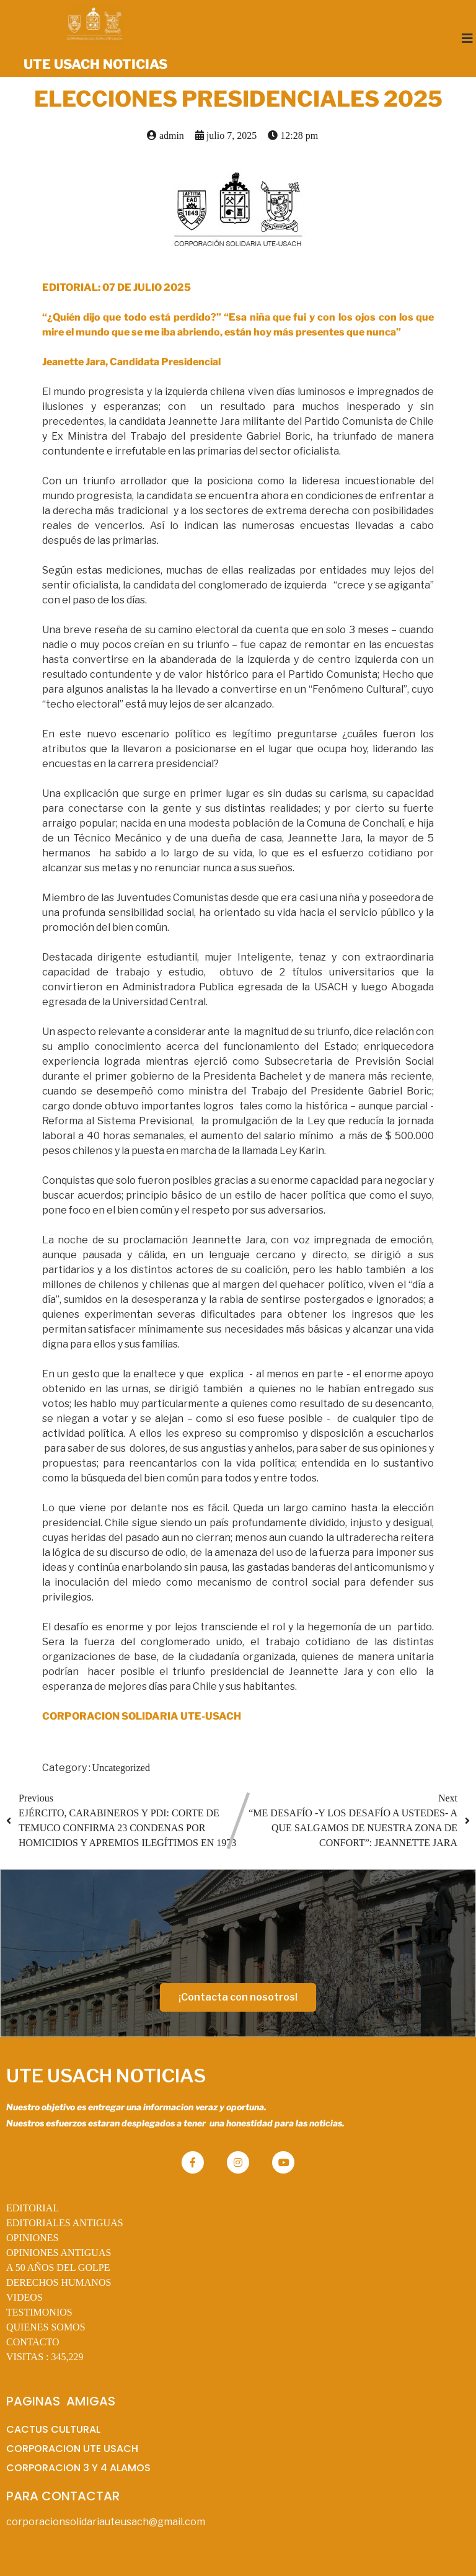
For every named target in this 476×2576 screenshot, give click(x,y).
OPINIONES (32, 2237)
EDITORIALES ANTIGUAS (64, 2223)
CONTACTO (33, 2342)
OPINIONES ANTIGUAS (58, 2252)
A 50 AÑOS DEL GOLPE (58, 2267)
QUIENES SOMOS (46, 2327)
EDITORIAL (32, 2208)
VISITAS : (45, 2357)
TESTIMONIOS (39, 2312)
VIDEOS (24, 2297)
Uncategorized (121, 1767)
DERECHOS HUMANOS (58, 2282)
